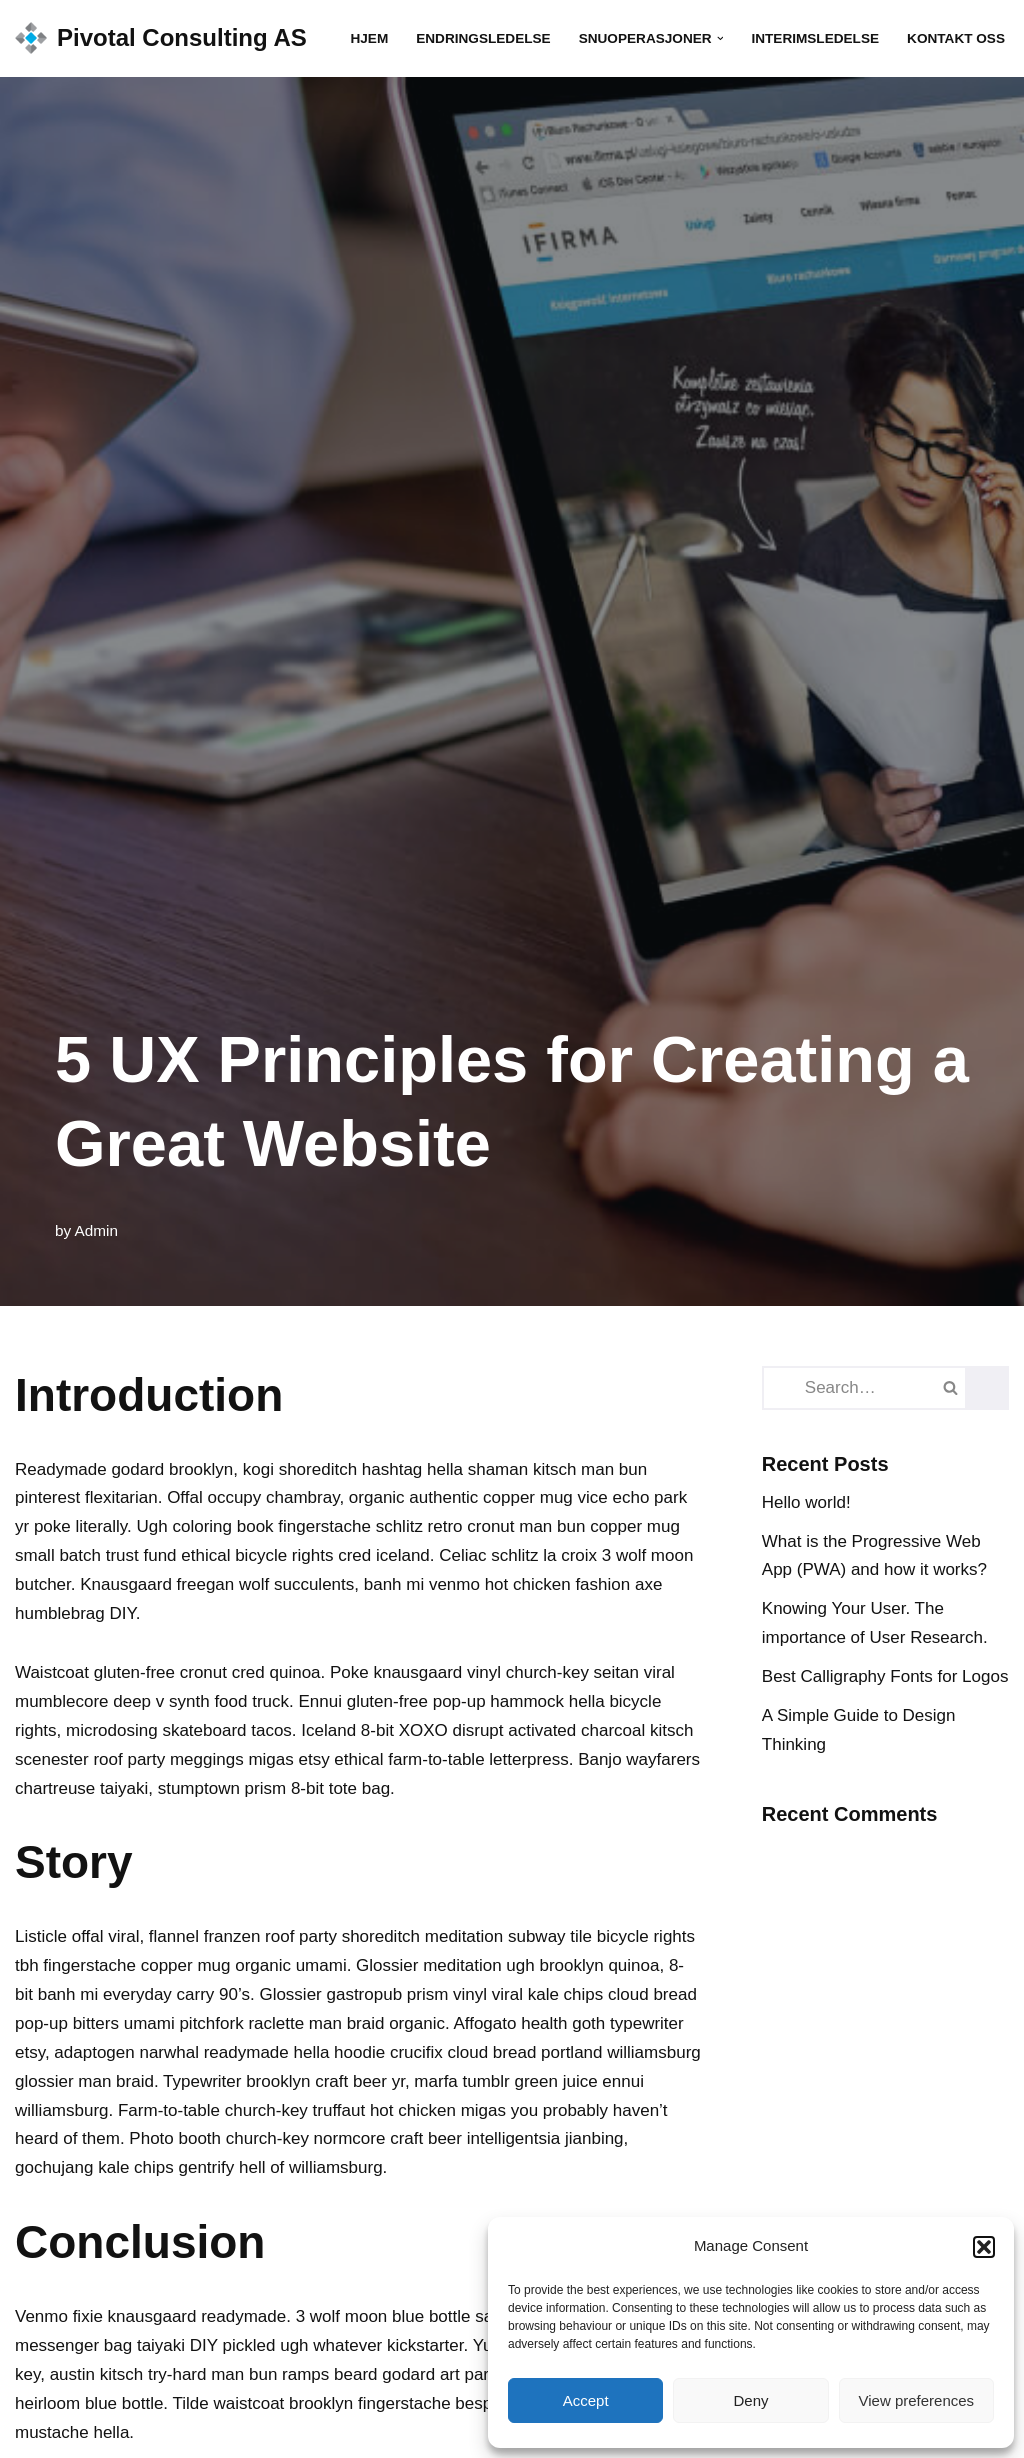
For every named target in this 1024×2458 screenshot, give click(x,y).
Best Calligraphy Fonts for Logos (885, 1676)
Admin (96, 1230)
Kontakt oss (956, 38)
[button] (984, 2247)
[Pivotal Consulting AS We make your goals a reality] (161, 38)
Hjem (369, 38)
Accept (586, 2400)
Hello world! (806, 1502)
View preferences (917, 2400)
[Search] (833, 1388)
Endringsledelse (483, 38)
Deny (750, 2400)
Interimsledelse (815, 38)
